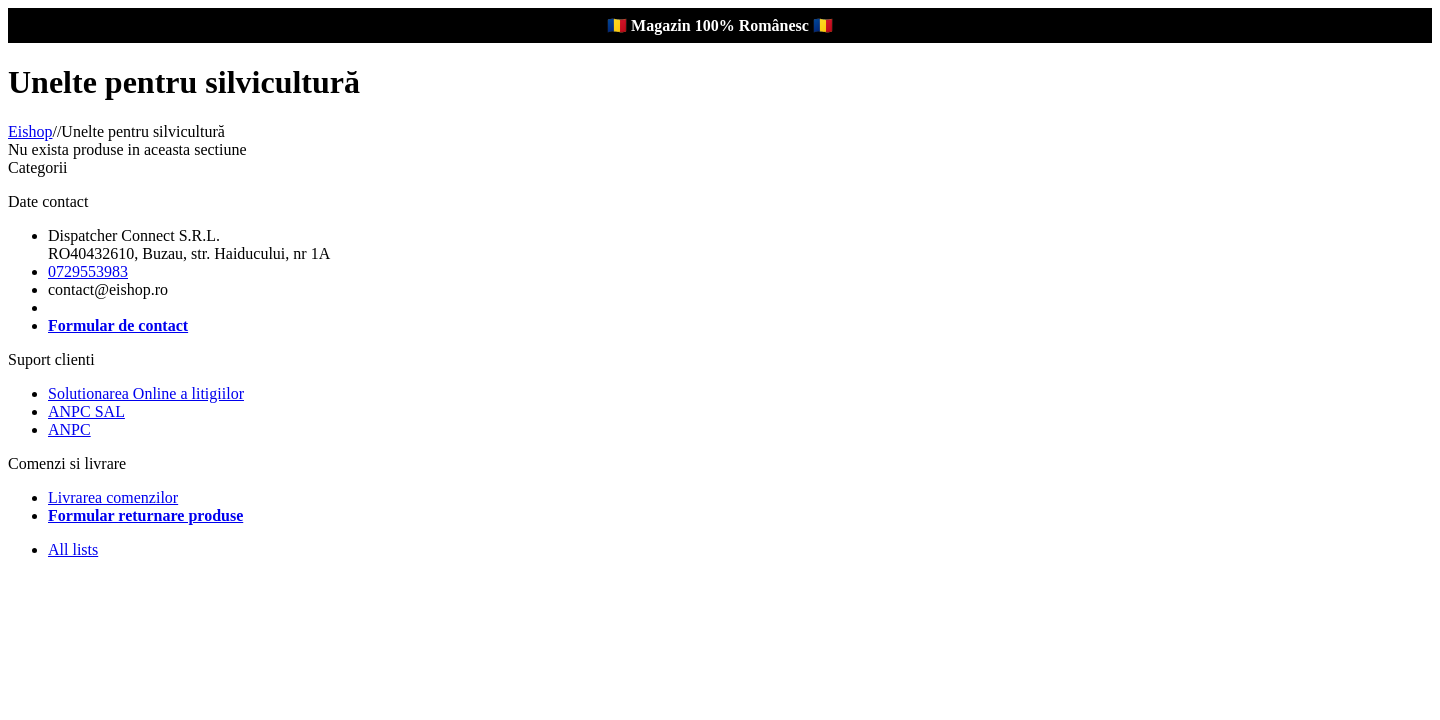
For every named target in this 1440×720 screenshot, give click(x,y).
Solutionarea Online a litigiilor (146, 393)
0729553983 (88, 271)
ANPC (69, 429)
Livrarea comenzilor (113, 497)
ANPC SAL (86, 411)
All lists (73, 549)
